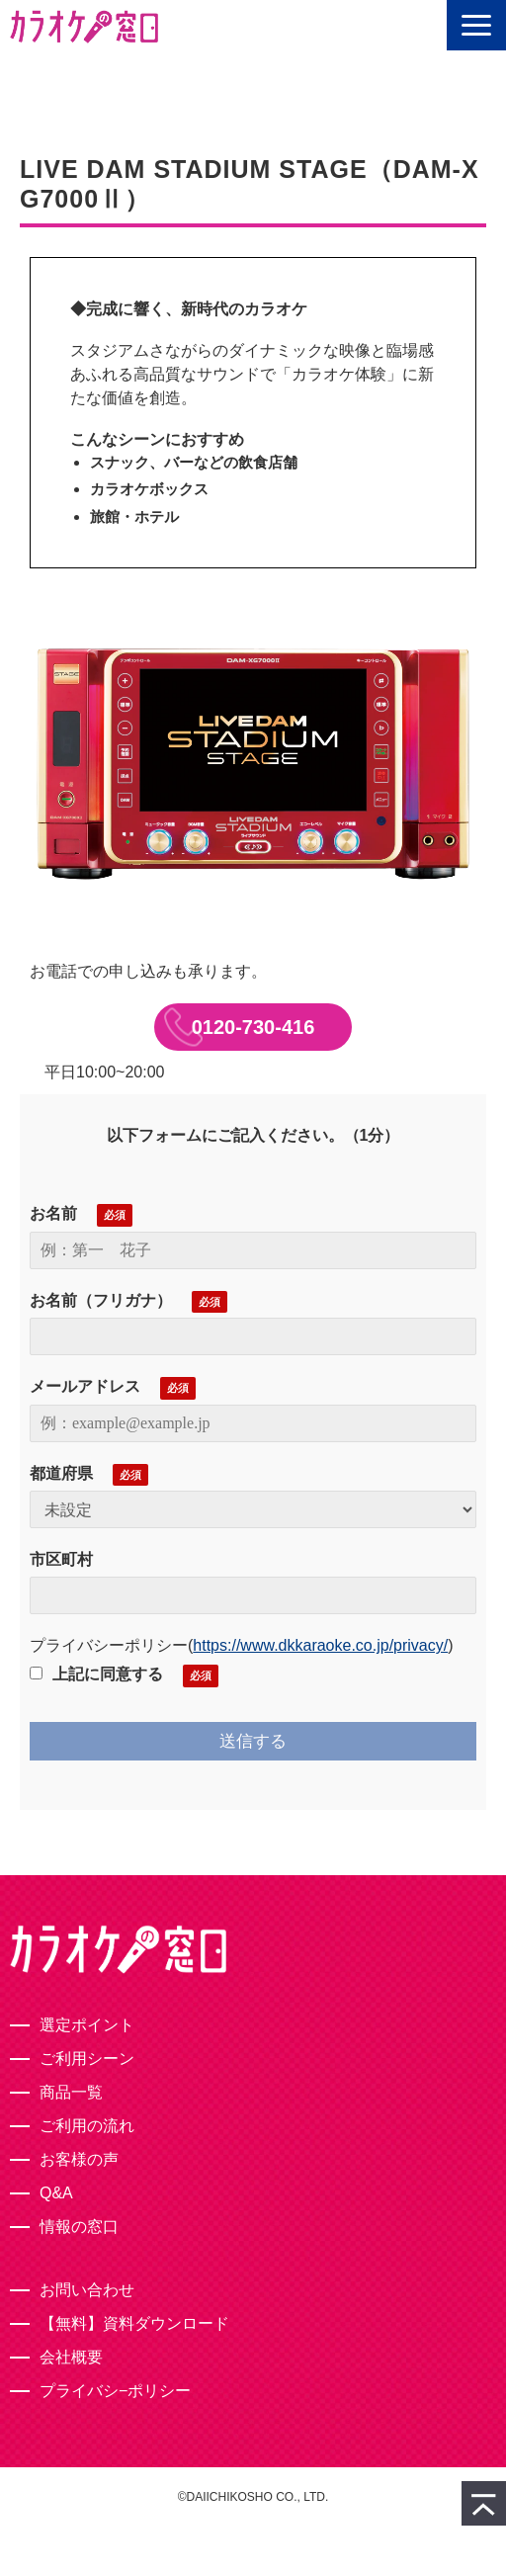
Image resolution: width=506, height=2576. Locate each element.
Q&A (56, 2193)
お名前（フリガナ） (101, 1300)
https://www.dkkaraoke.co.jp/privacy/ (320, 1645)
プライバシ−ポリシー (115, 2390)
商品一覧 (71, 2092)
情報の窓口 (79, 2226)
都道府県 (61, 1473)
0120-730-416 (253, 1027)
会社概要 (71, 2357)
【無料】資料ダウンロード (134, 2323)
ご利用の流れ (87, 2125)
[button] (476, 25)
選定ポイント (87, 2025)
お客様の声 (79, 2159)
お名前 (53, 1213)
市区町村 (61, 1559)
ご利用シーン (87, 2058)
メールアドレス (85, 1386)
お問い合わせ (87, 2289)
